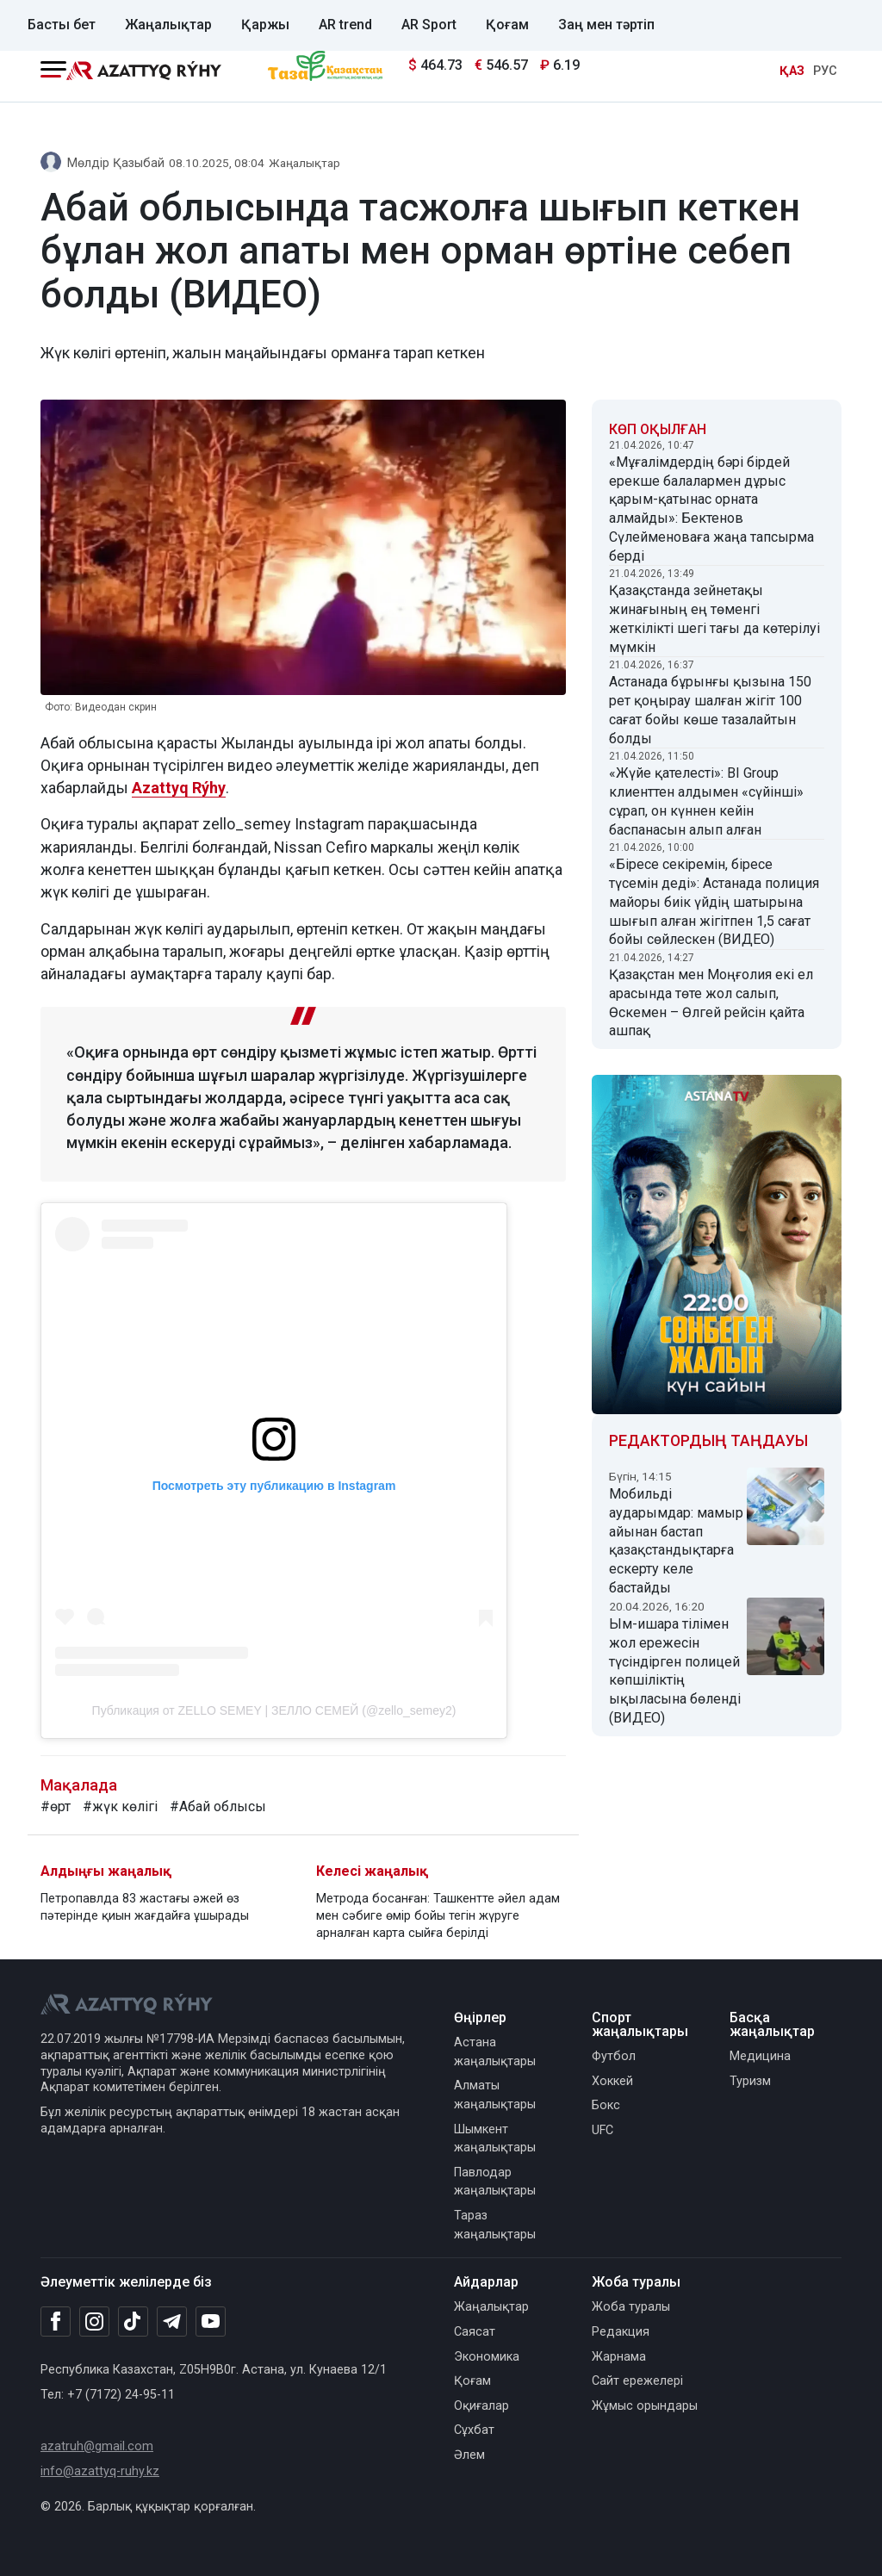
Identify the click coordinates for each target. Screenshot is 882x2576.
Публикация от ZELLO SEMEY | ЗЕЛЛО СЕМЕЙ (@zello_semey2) (274, 1710)
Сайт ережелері (637, 2381)
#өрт (55, 1806)
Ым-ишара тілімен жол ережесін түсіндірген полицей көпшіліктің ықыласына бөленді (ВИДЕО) (675, 1671)
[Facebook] (55, 2321)
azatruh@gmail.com (96, 2446)
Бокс (606, 2105)
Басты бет (62, 24)
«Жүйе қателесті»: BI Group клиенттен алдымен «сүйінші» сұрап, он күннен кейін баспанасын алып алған (706, 801)
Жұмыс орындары (645, 2406)
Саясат (474, 2332)
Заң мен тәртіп (606, 24)
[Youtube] (211, 2322)
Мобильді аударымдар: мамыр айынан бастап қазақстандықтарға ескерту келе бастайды (676, 1541)
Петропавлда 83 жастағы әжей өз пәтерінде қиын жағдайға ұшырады (144, 1907)
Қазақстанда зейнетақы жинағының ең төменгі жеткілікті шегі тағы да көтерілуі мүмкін (714, 618)
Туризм (750, 2081)
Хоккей (612, 2081)
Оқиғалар (481, 2406)
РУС (825, 71)
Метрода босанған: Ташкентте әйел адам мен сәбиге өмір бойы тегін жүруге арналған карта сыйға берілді (438, 1915)
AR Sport (429, 24)
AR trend (345, 24)
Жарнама (619, 2356)
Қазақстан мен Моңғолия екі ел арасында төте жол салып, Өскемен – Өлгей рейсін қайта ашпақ (711, 1002)
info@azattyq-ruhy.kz (99, 2471)
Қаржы (265, 24)
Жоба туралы (631, 2307)
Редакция (620, 2332)
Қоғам (507, 24)
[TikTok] (133, 2321)
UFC (602, 2130)
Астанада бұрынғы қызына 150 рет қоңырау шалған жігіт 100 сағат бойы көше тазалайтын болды (710, 709)
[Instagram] (94, 2321)
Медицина (760, 2056)
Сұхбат (474, 2430)
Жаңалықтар (168, 24)
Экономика (486, 2356)
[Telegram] (172, 2322)
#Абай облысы (218, 1806)
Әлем (469, 2455)
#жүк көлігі (120, 1806)
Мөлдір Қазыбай (116, 163)
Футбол (614, 2056)
